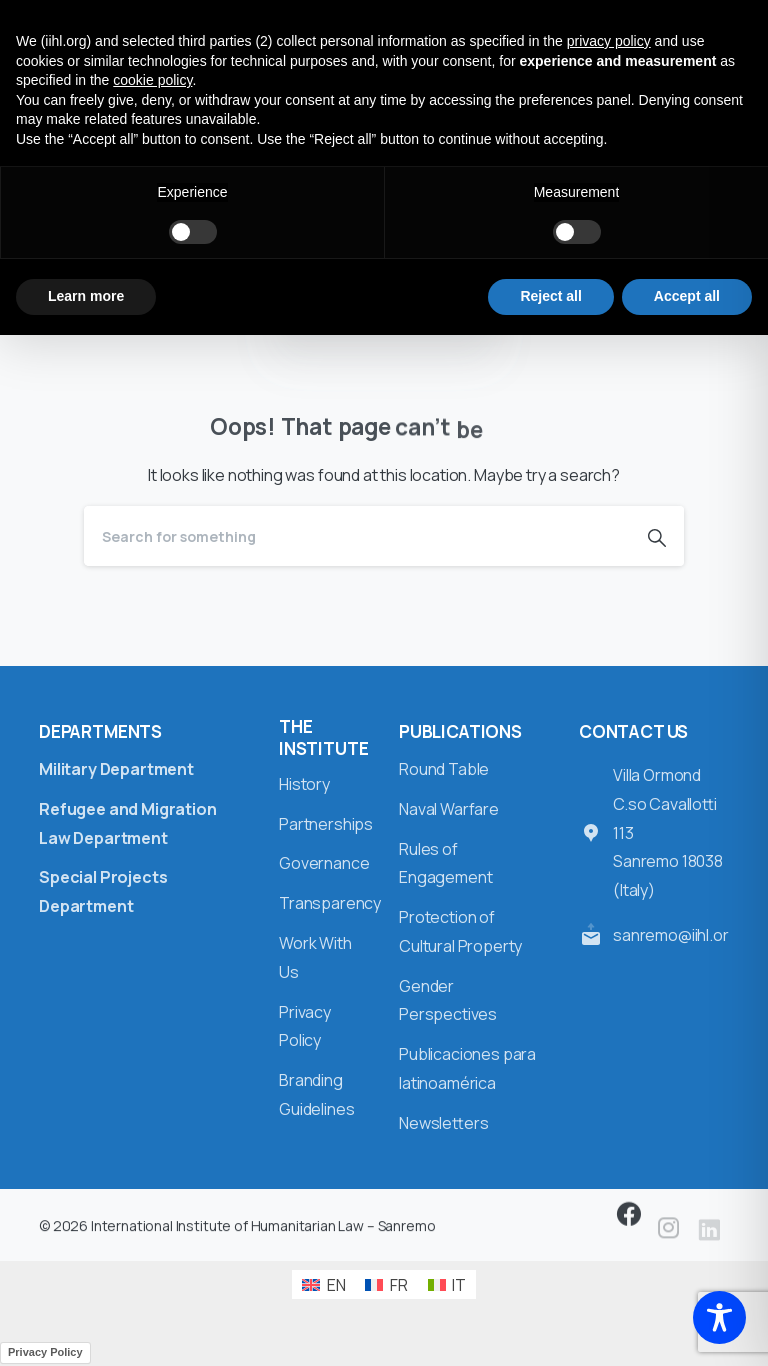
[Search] (357, 536)
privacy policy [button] (609, 41)
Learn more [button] (86, 296)
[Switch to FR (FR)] (386, 1284)
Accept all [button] (687, 296)
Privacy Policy (45, 1352)
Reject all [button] (550, 296)
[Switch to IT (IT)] (447, 1284)
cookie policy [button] (152, 80)
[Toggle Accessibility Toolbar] (719, 1317)
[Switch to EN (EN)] (323, 1284)
